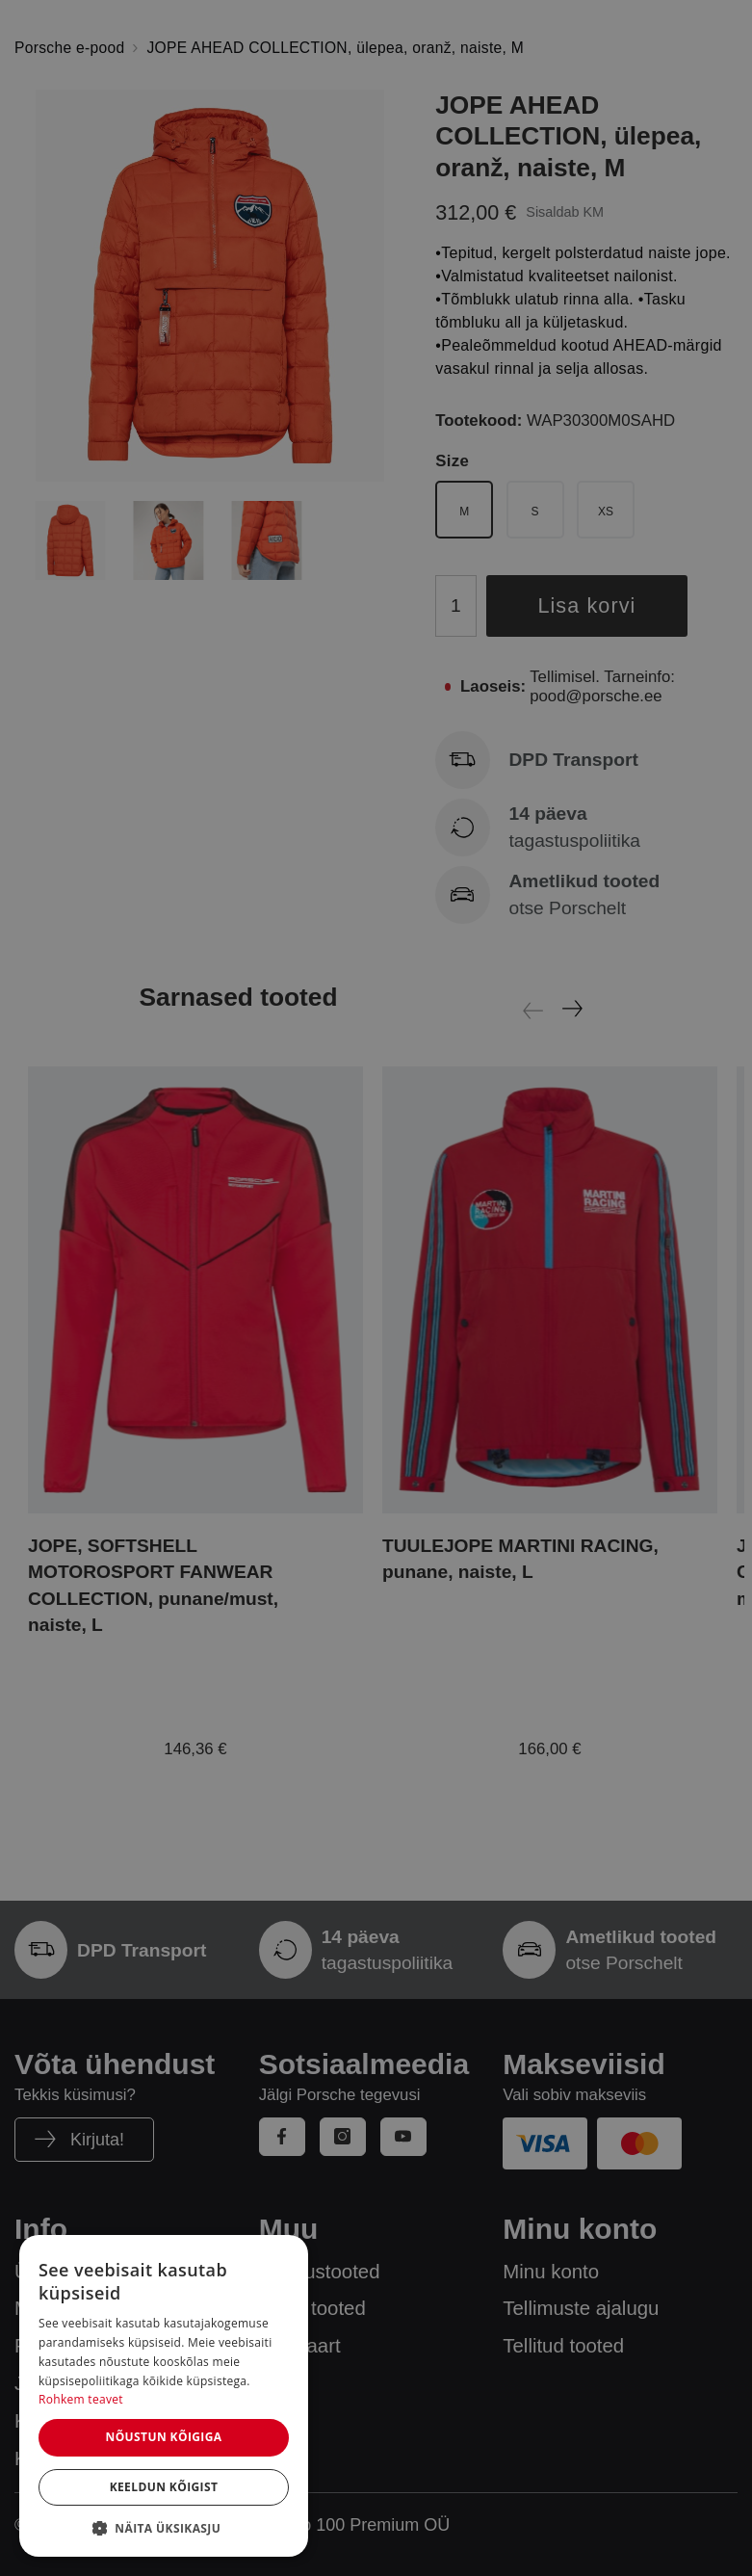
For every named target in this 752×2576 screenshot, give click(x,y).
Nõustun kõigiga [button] (163, 2437)
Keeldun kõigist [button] (164, 2487)
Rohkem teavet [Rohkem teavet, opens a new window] (81, 2399)
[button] (164, 2527)
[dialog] (163, 2396)
